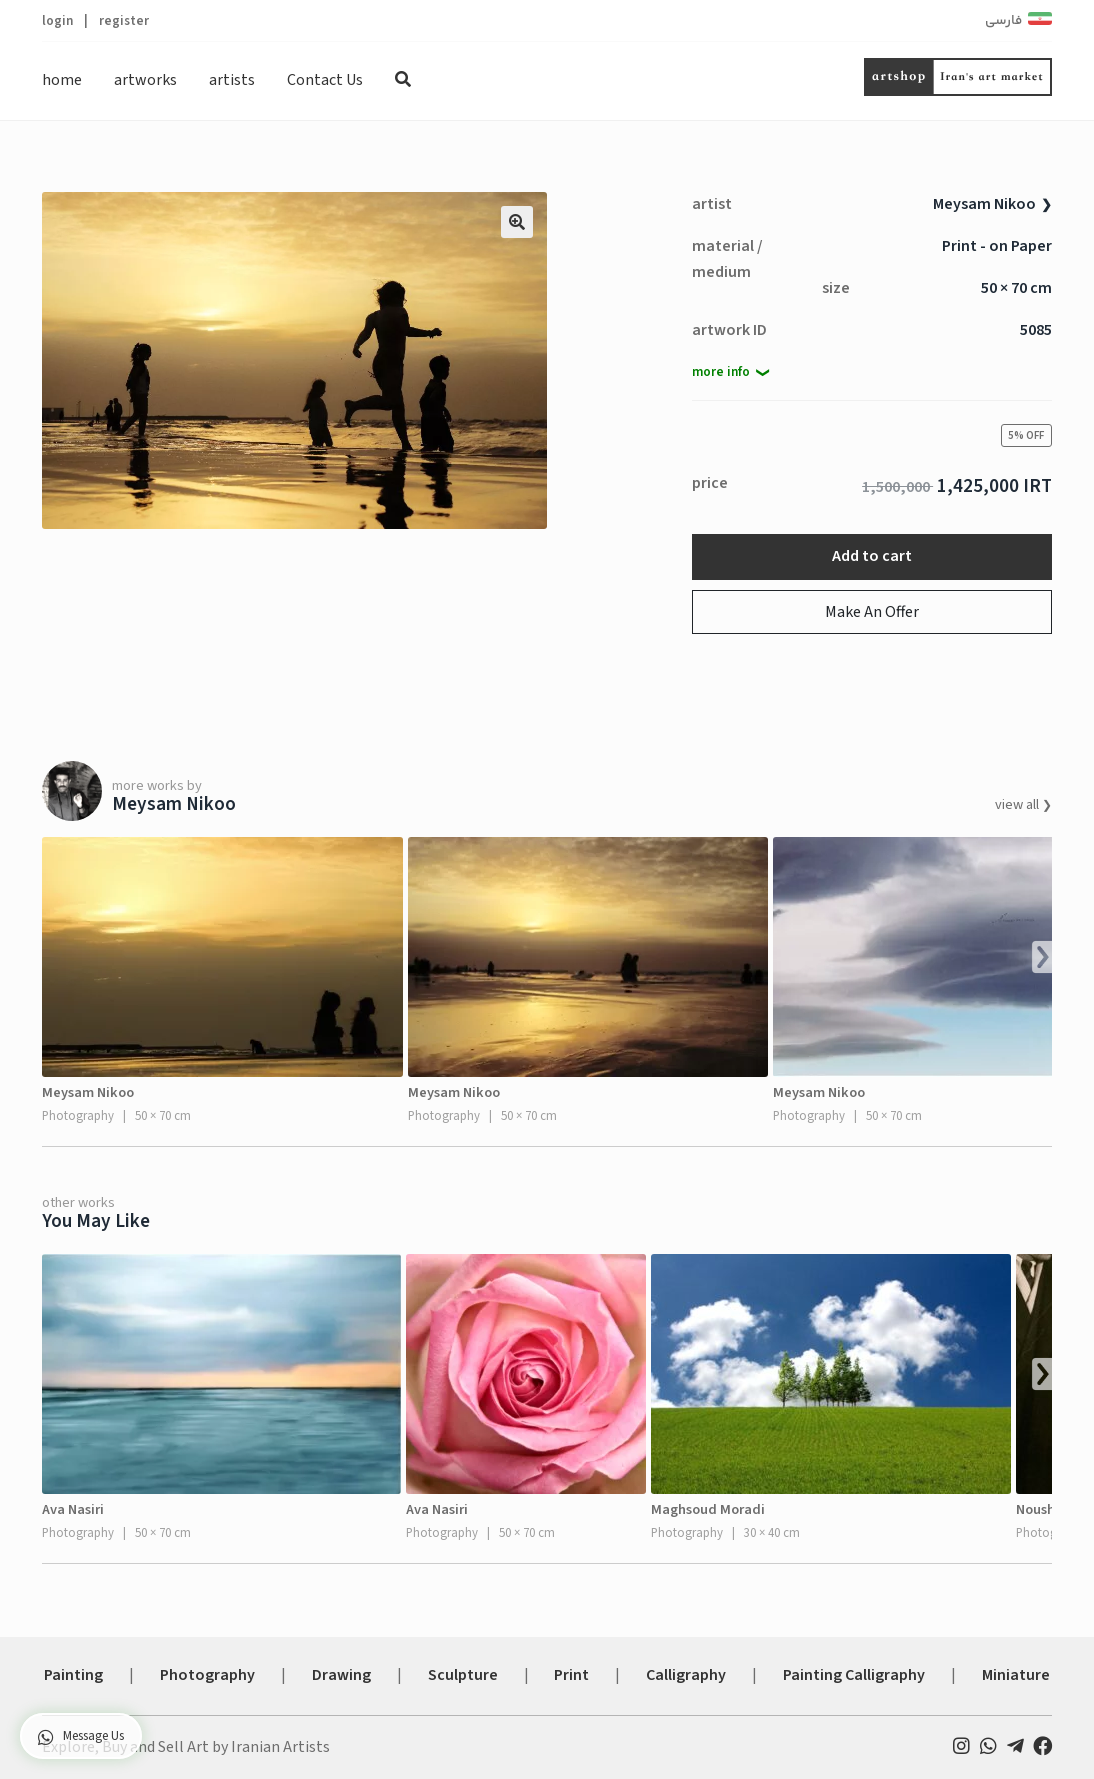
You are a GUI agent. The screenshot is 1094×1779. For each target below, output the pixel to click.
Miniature (1016, 1675)
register (124, 20)
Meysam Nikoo (984, 204)
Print (571, 1675)
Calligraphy (686, 1675)
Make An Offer (872, 612)
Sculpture (463, 1675)
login (57, 20)
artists (232, 80)
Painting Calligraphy (854, 1675)
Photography (207, 1675)
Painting (73, 1675)
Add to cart (872, 556)
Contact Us (325, 80)
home (62, 80)
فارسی (1003, 21)
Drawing (341, 1675)
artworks (145, 80)
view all (1018, 804)
